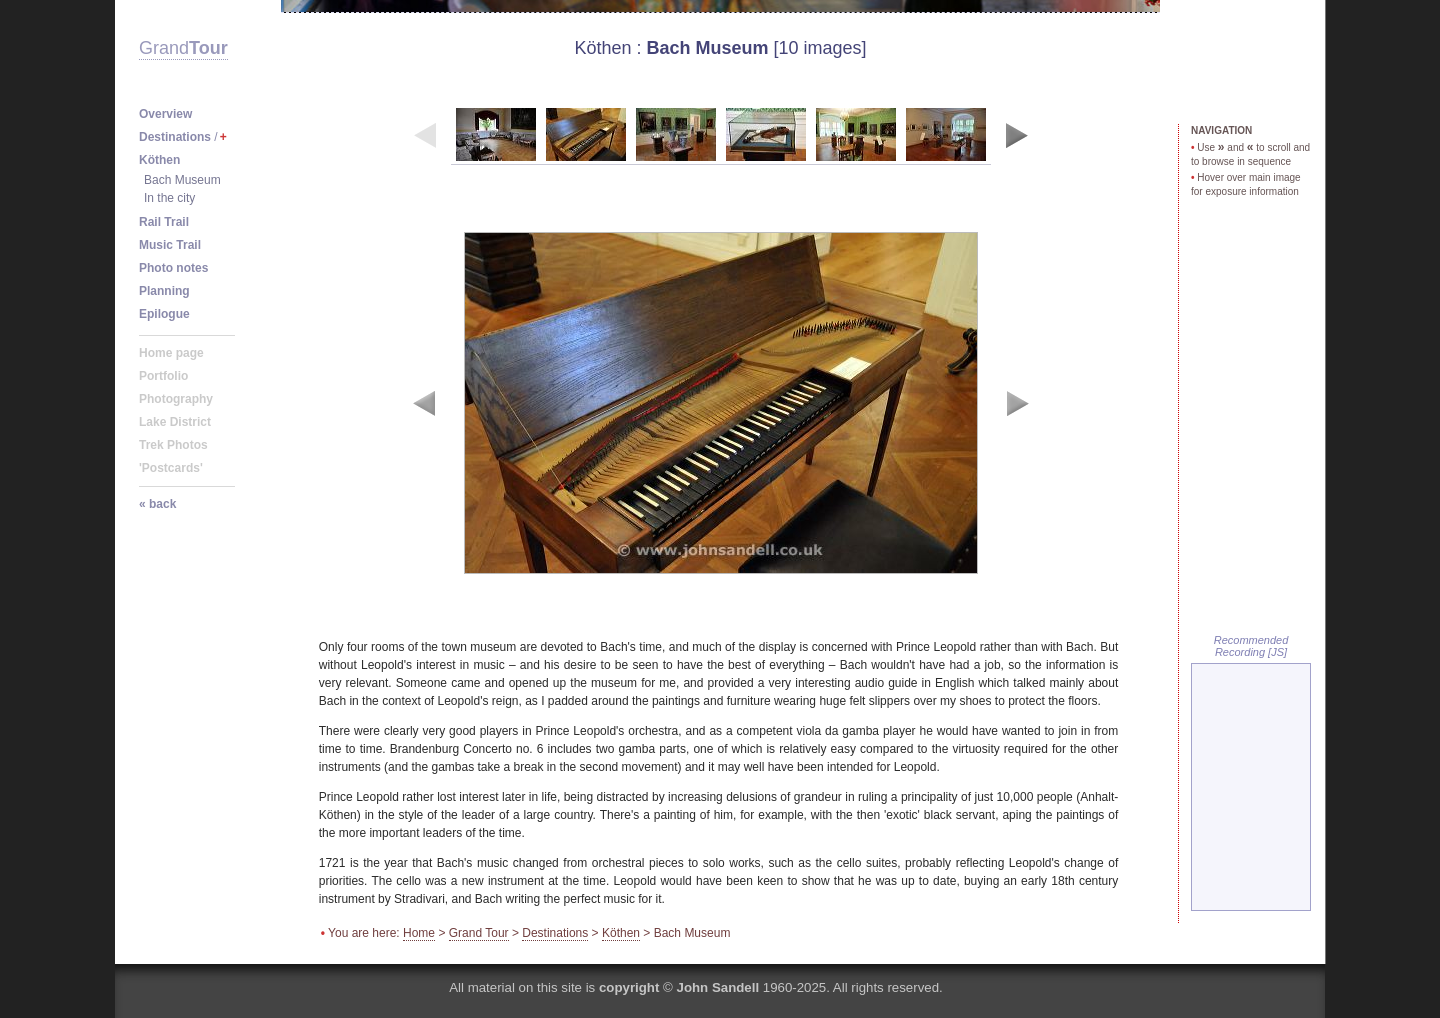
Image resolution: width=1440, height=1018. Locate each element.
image (721, 403)
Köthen (602, 48)
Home (419, 933)
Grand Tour (479, 933)
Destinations (555, 933)
